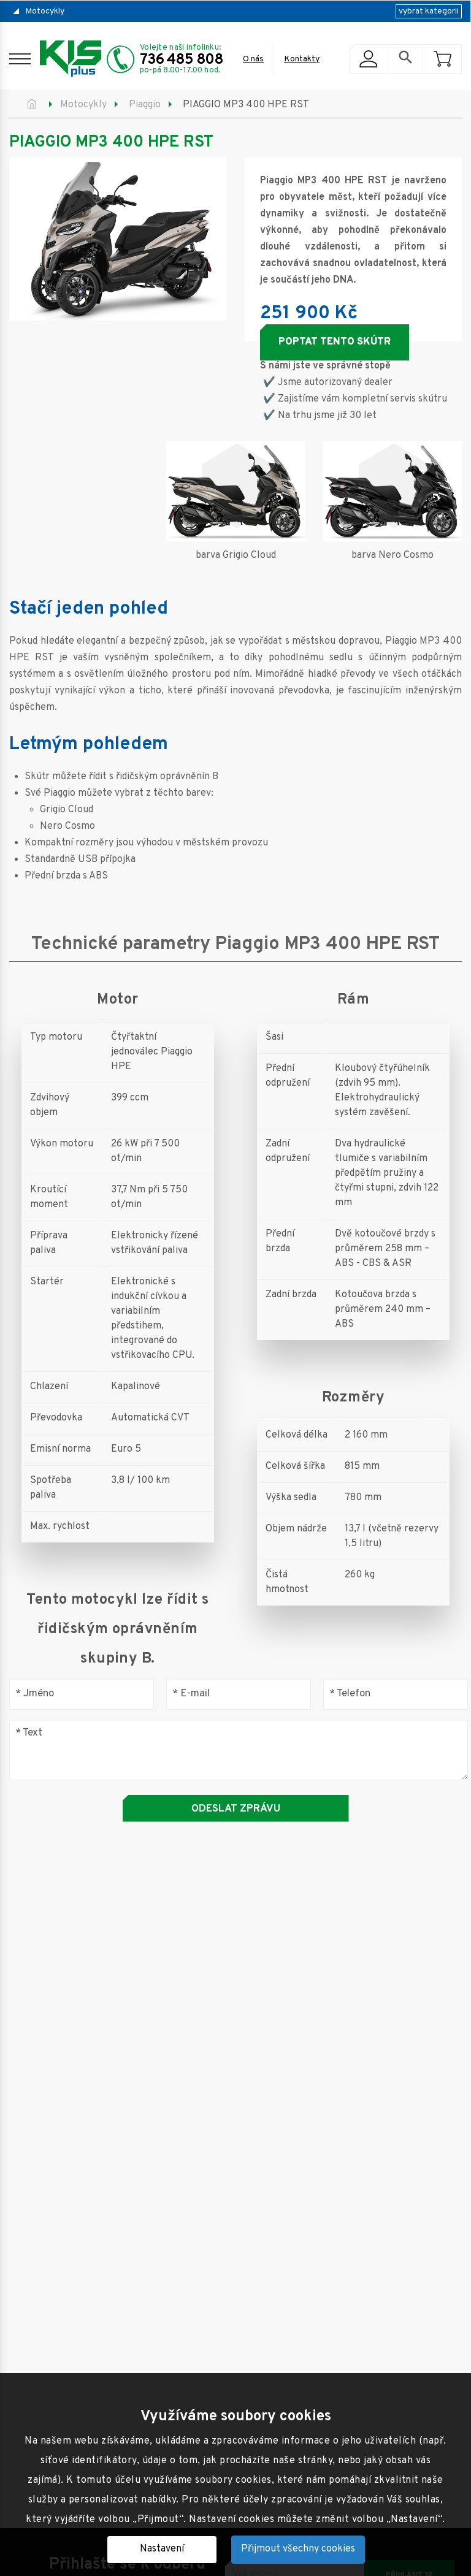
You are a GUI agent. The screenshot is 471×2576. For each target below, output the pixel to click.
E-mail (191, 1694)
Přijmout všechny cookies (298, 2549)
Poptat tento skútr (334, 342)
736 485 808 (181, 60)
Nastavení (162, 2549)
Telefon (349, 1694)
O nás (253, 59)
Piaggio (145, 105)
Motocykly (44, 11)
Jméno (34, 1694)
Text (28, 1733)
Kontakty (302, 59)
